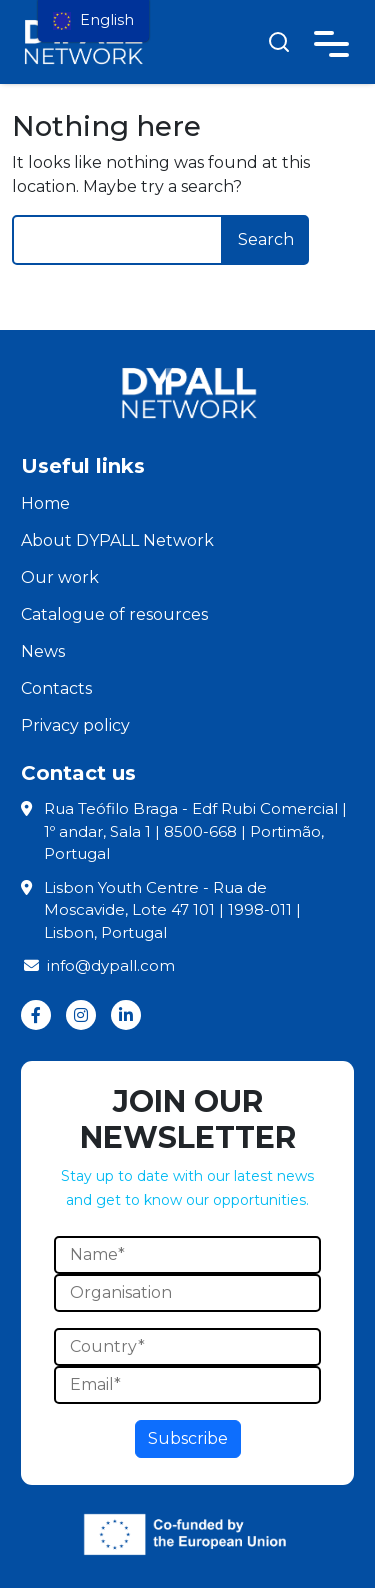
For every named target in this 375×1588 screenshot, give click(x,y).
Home (45, 503)
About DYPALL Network (117, 540)
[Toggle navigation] (331, 40)
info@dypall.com (98, 965)
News (43, 651)
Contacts (56, 688)
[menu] (93, 21)
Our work (60, 577)
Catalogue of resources (114, 614)
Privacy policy (75, 725)
